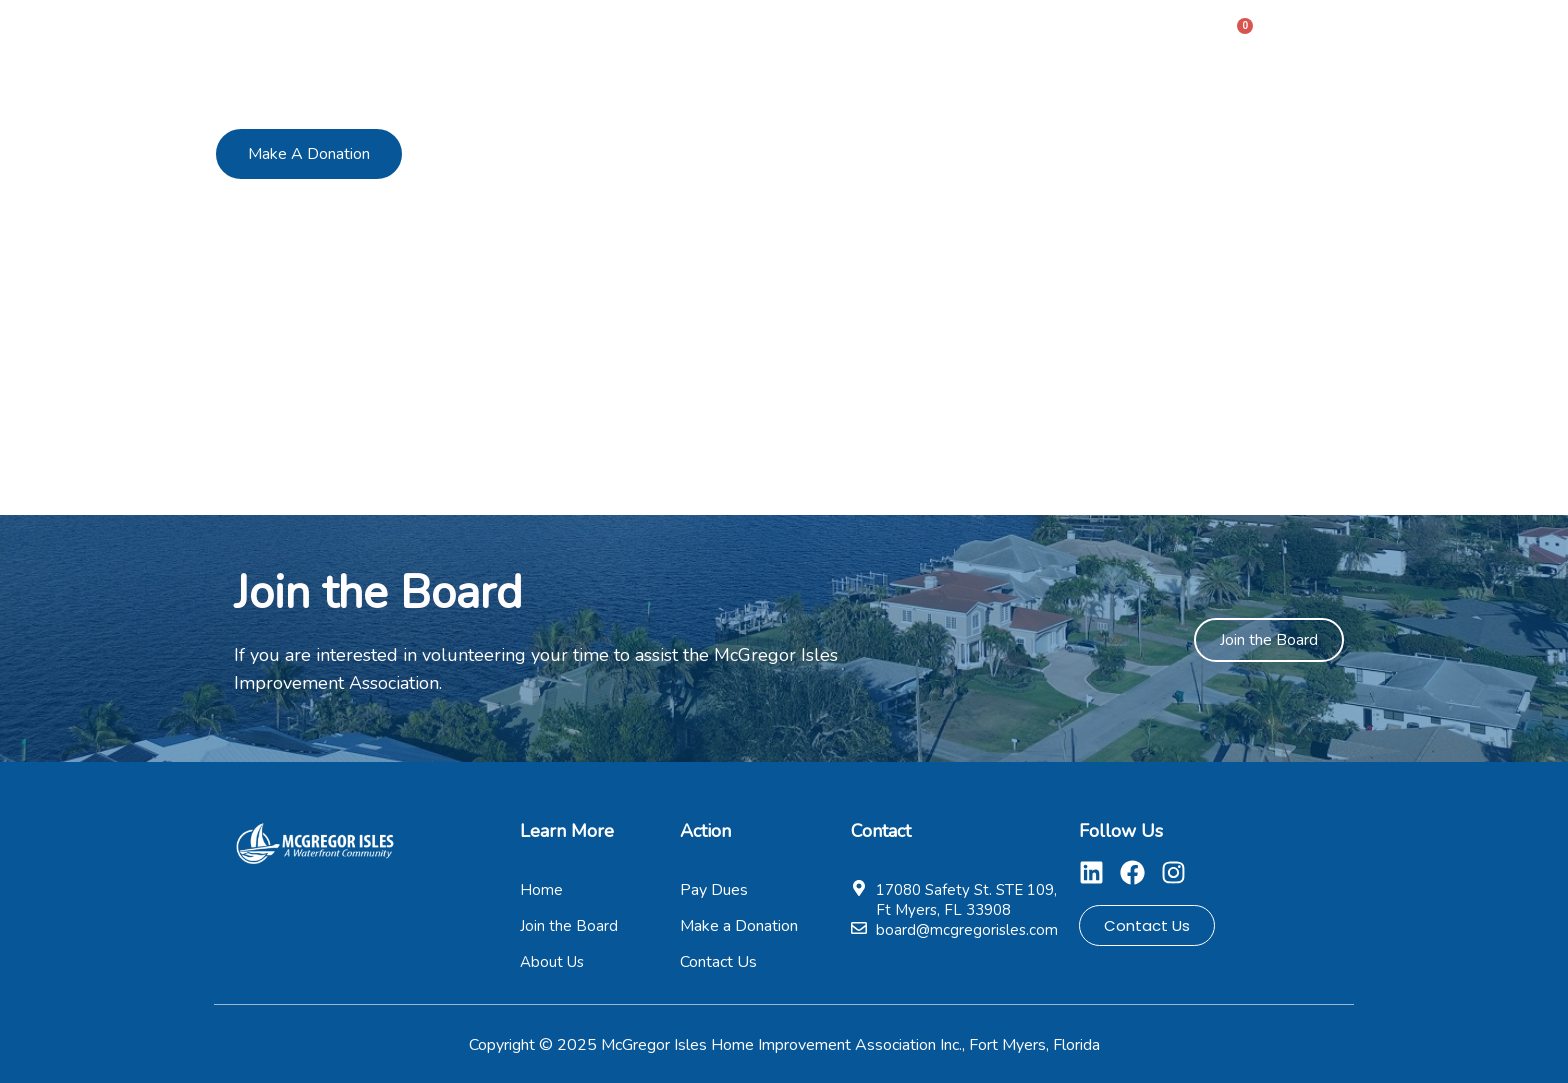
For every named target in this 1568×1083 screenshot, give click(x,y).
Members (795, 33)
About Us (683, 33)
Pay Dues (907, 33)
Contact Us (1137, 33)
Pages (1019, 33)
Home (583, 33)
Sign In (1319, 33)
